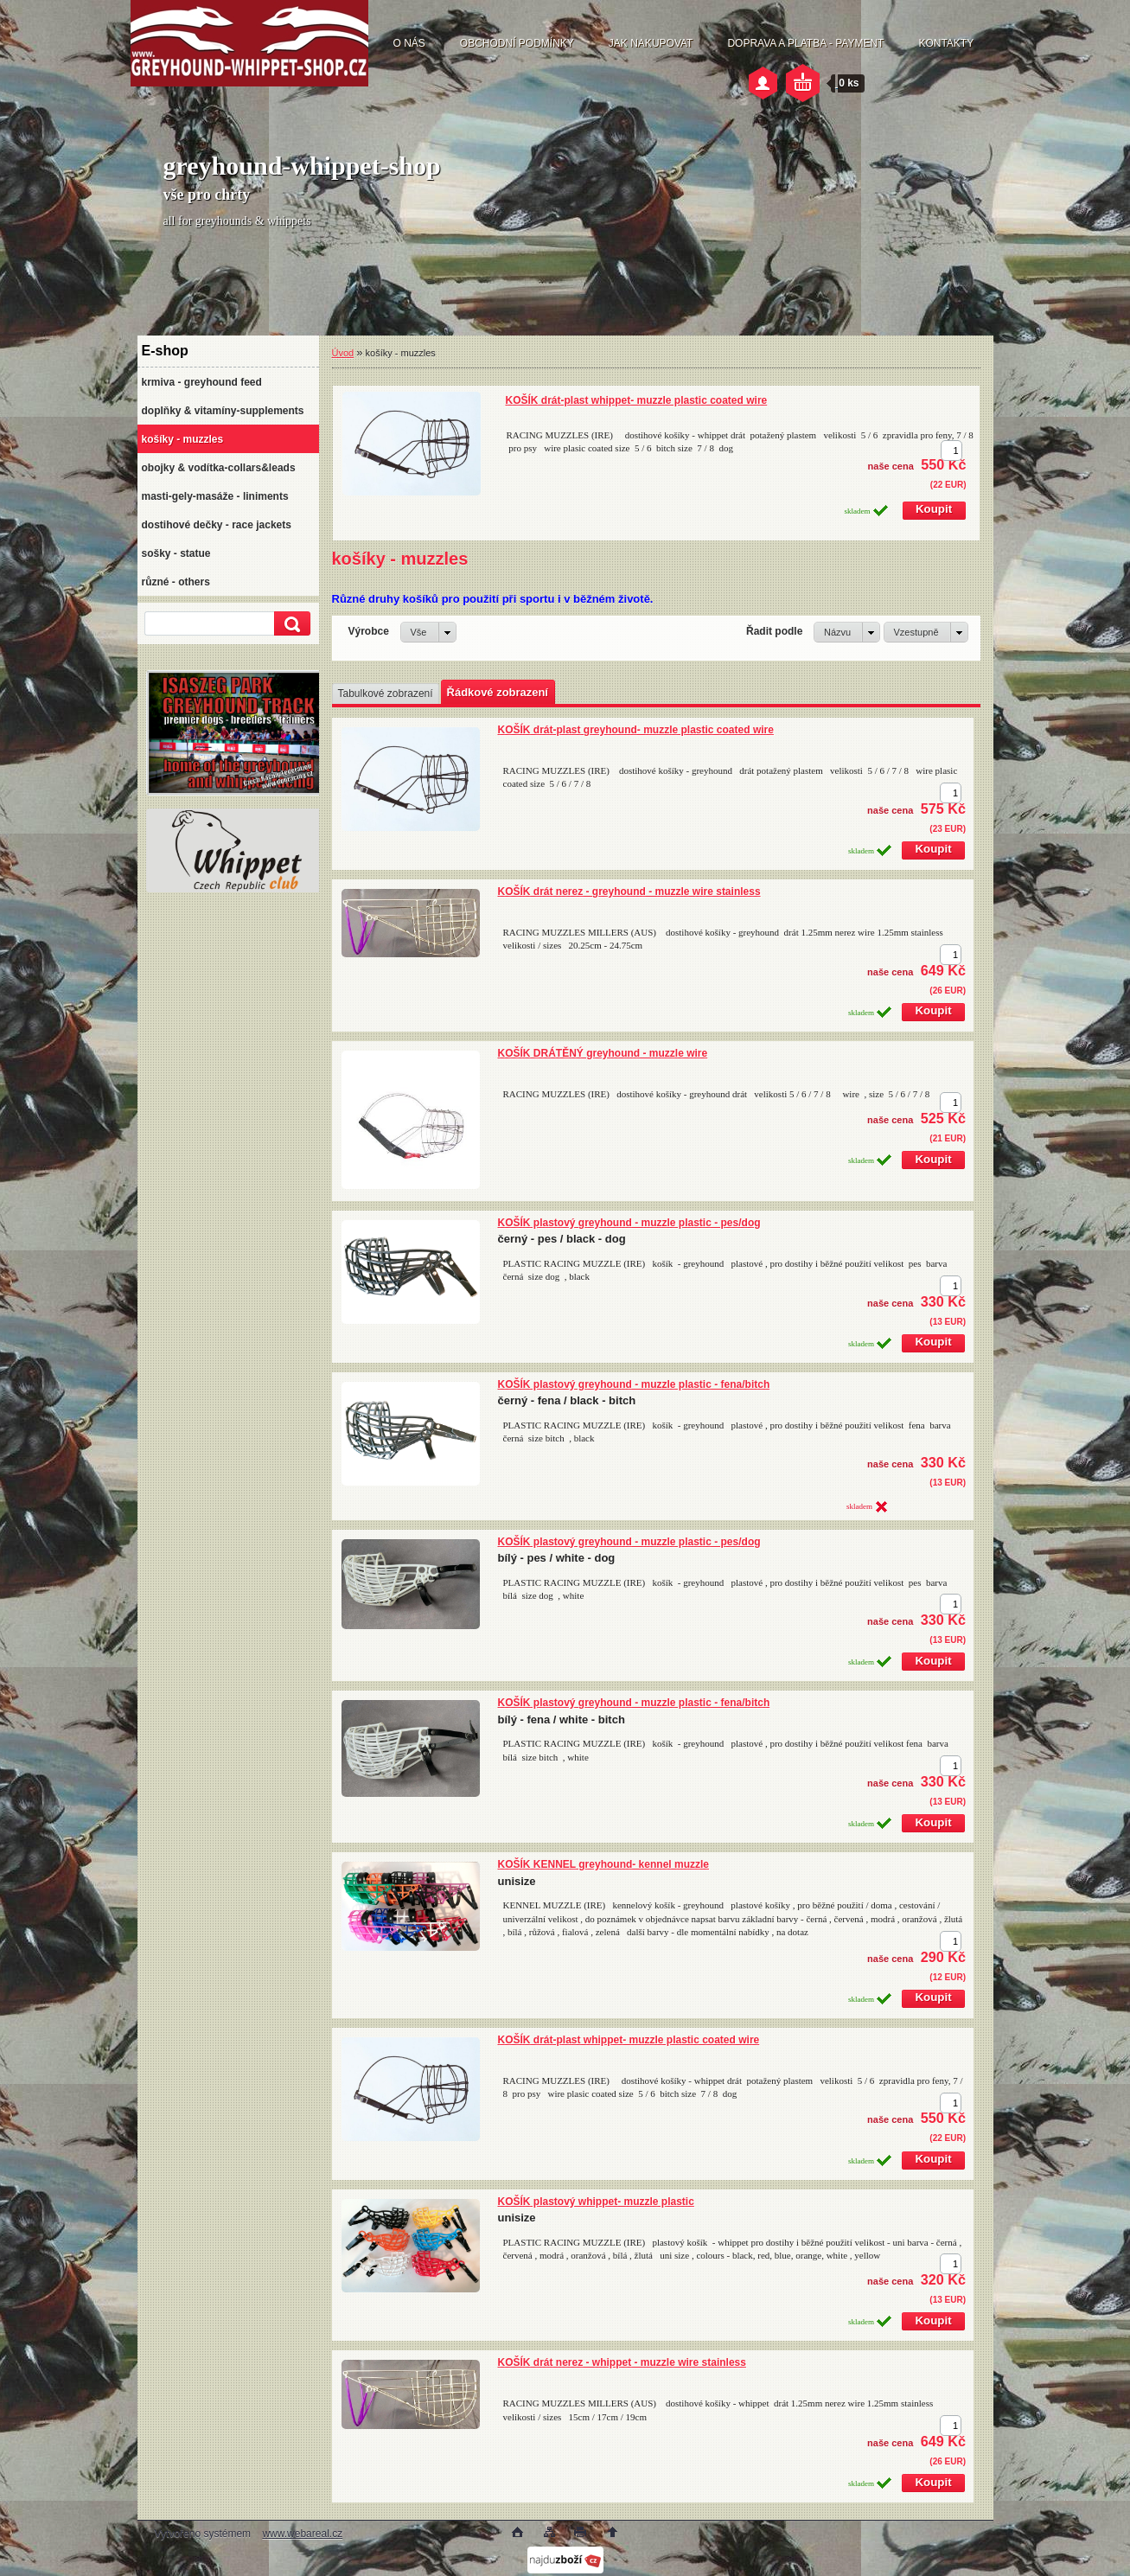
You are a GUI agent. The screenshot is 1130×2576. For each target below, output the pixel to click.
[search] (289, 623)
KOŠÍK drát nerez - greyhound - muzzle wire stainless (629, 891)
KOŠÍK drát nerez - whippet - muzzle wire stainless (622, 2362)
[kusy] (951, 450)
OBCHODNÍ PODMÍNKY (517, 43)
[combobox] (847, 632)
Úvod (343, 353)
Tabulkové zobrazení (385, 693)
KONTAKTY (946, 43)
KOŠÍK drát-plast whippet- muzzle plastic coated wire (637, 400)
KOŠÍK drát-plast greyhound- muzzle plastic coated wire (636, 730)
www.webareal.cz (302, 2534)
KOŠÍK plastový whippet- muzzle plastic (596, 2202)
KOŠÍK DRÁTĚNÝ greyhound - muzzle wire (603, 1053)
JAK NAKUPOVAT (651, 43)
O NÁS (409, 43)
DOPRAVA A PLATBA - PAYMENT (805, 43)
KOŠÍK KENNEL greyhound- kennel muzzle (603, 1864)
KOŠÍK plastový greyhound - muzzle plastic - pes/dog (629, 1223)
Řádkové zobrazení (497, 692)
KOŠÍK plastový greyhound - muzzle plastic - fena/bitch (634, 1384)
